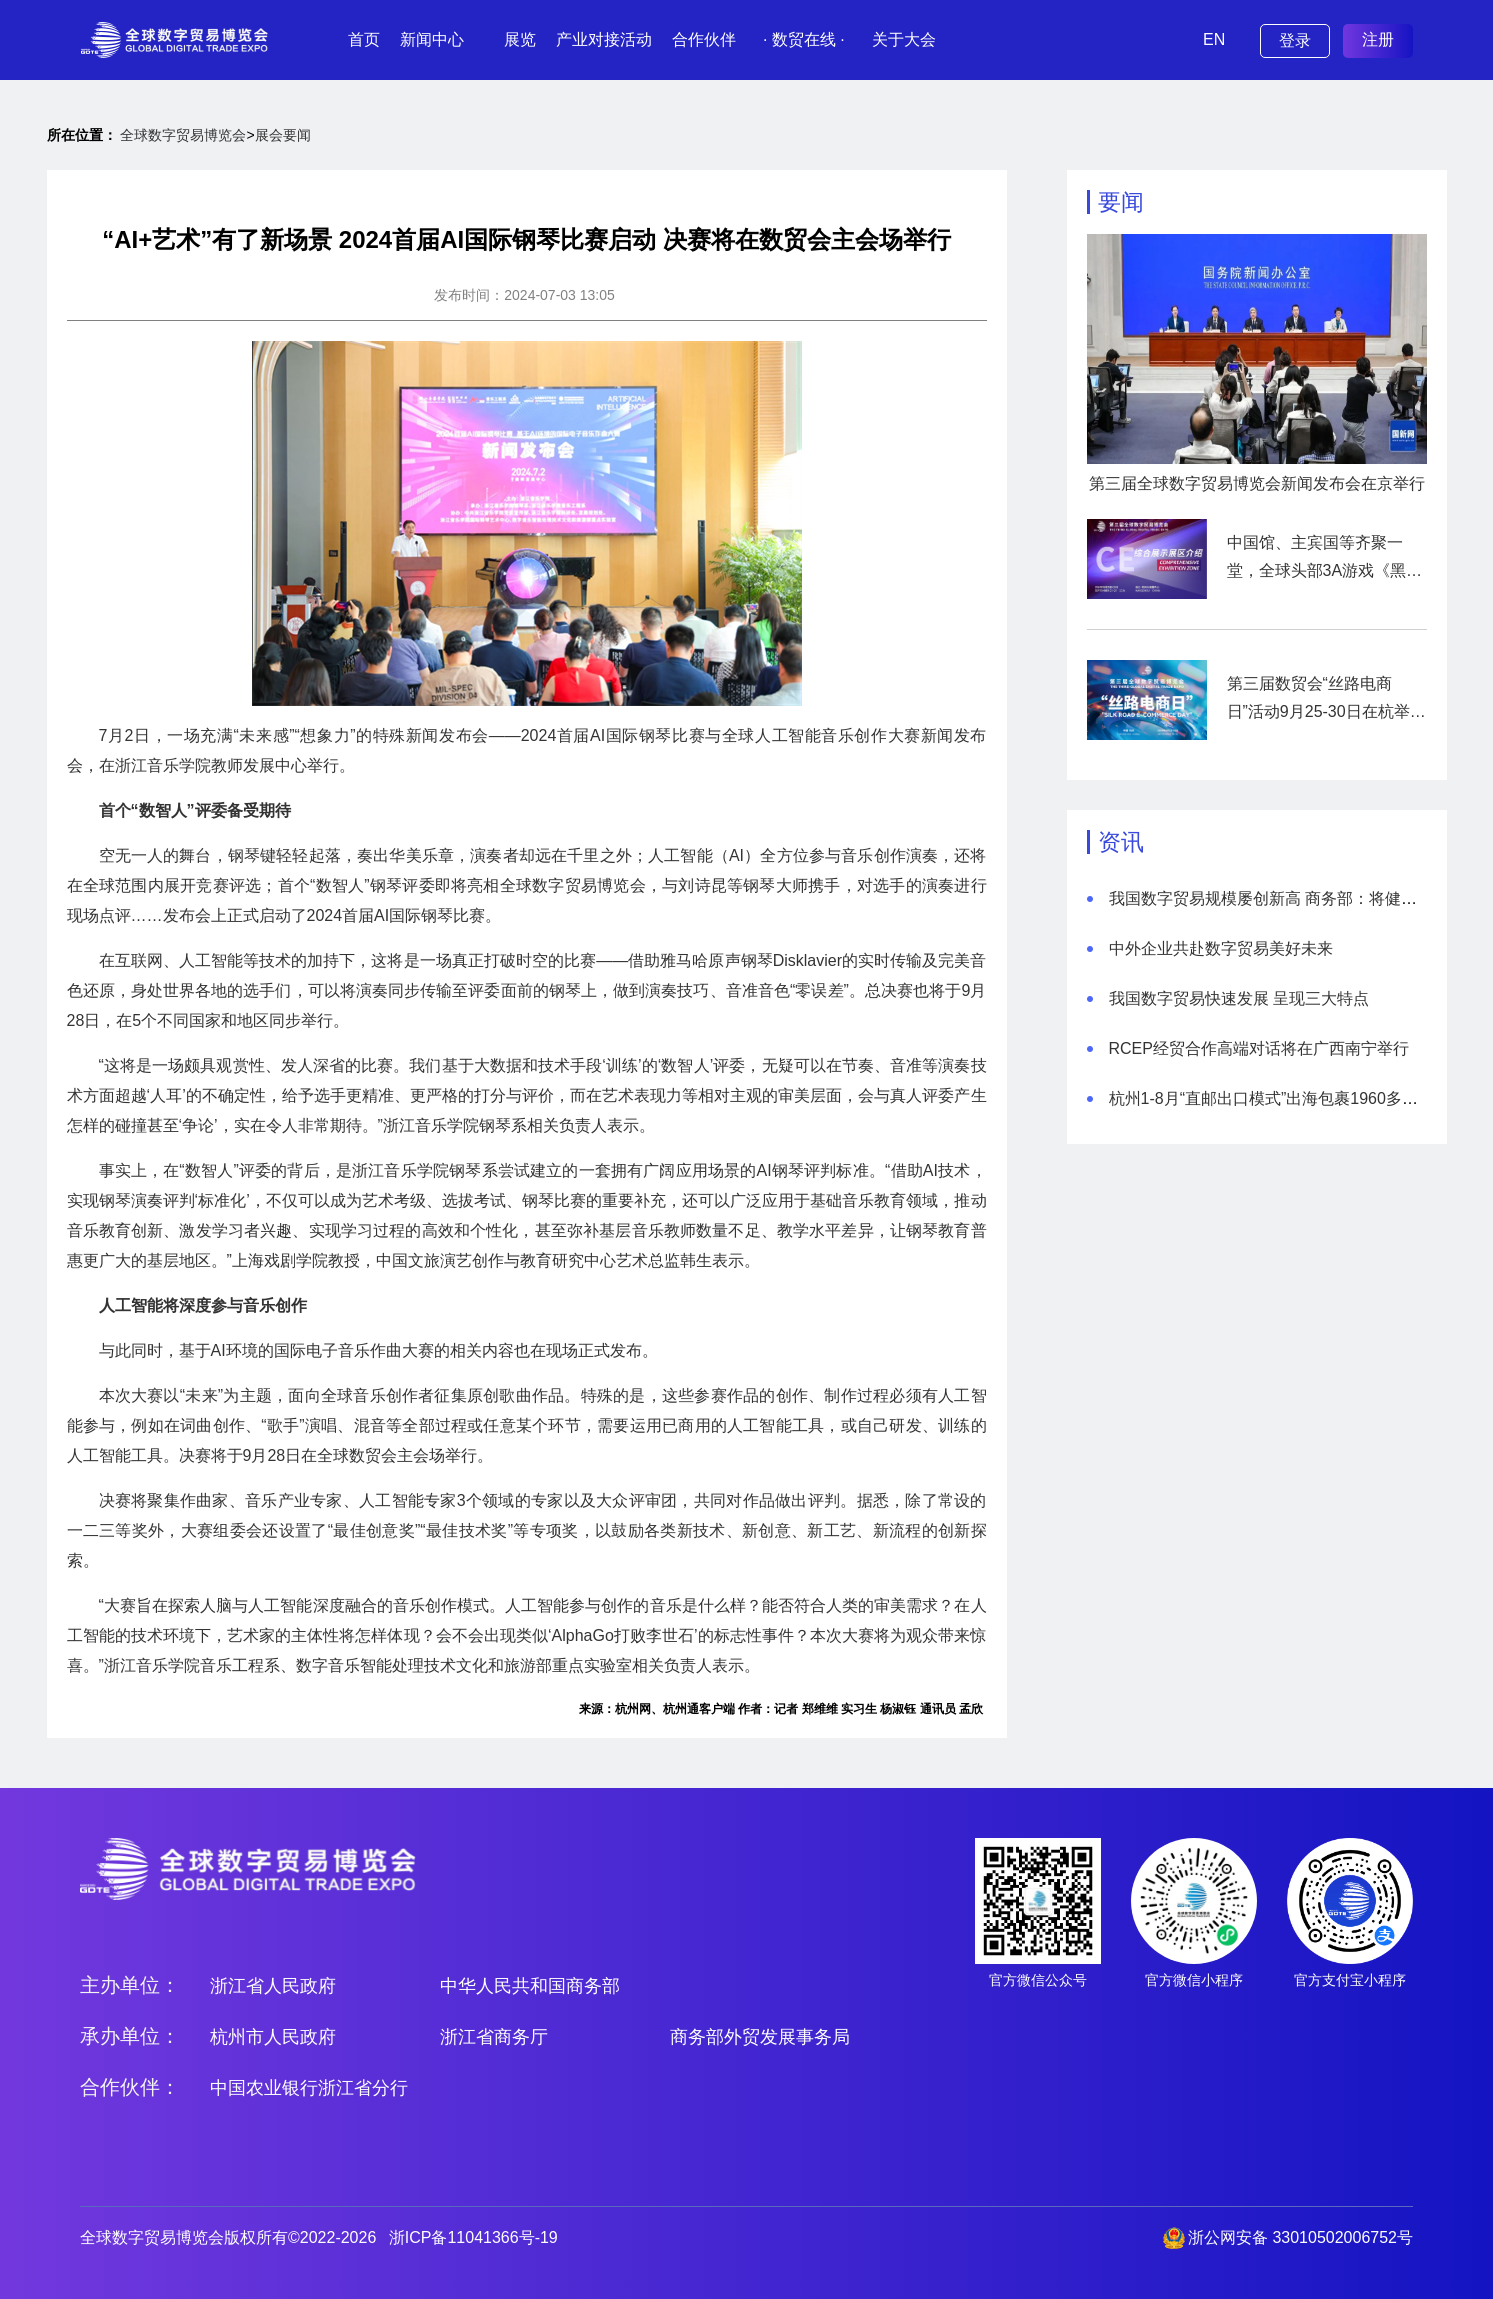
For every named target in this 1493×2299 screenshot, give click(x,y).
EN (1214, 39)
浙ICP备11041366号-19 (473, 2237)
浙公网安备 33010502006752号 (1300, 2237)
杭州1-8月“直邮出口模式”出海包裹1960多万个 (1271, 1098)
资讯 (1121, 842)
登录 (1295, 40)
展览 (520, 39)
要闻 (1121, 202)
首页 (364, 39)
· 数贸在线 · (804, 39)
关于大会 (904, 39)
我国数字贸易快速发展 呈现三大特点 (1239, 998)
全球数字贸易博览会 (183, 135)
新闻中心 (432, 39)
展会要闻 (283, 135)
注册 (1378, 39)
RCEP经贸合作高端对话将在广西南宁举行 (1259, 1048)
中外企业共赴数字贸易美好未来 (1221, 948)
